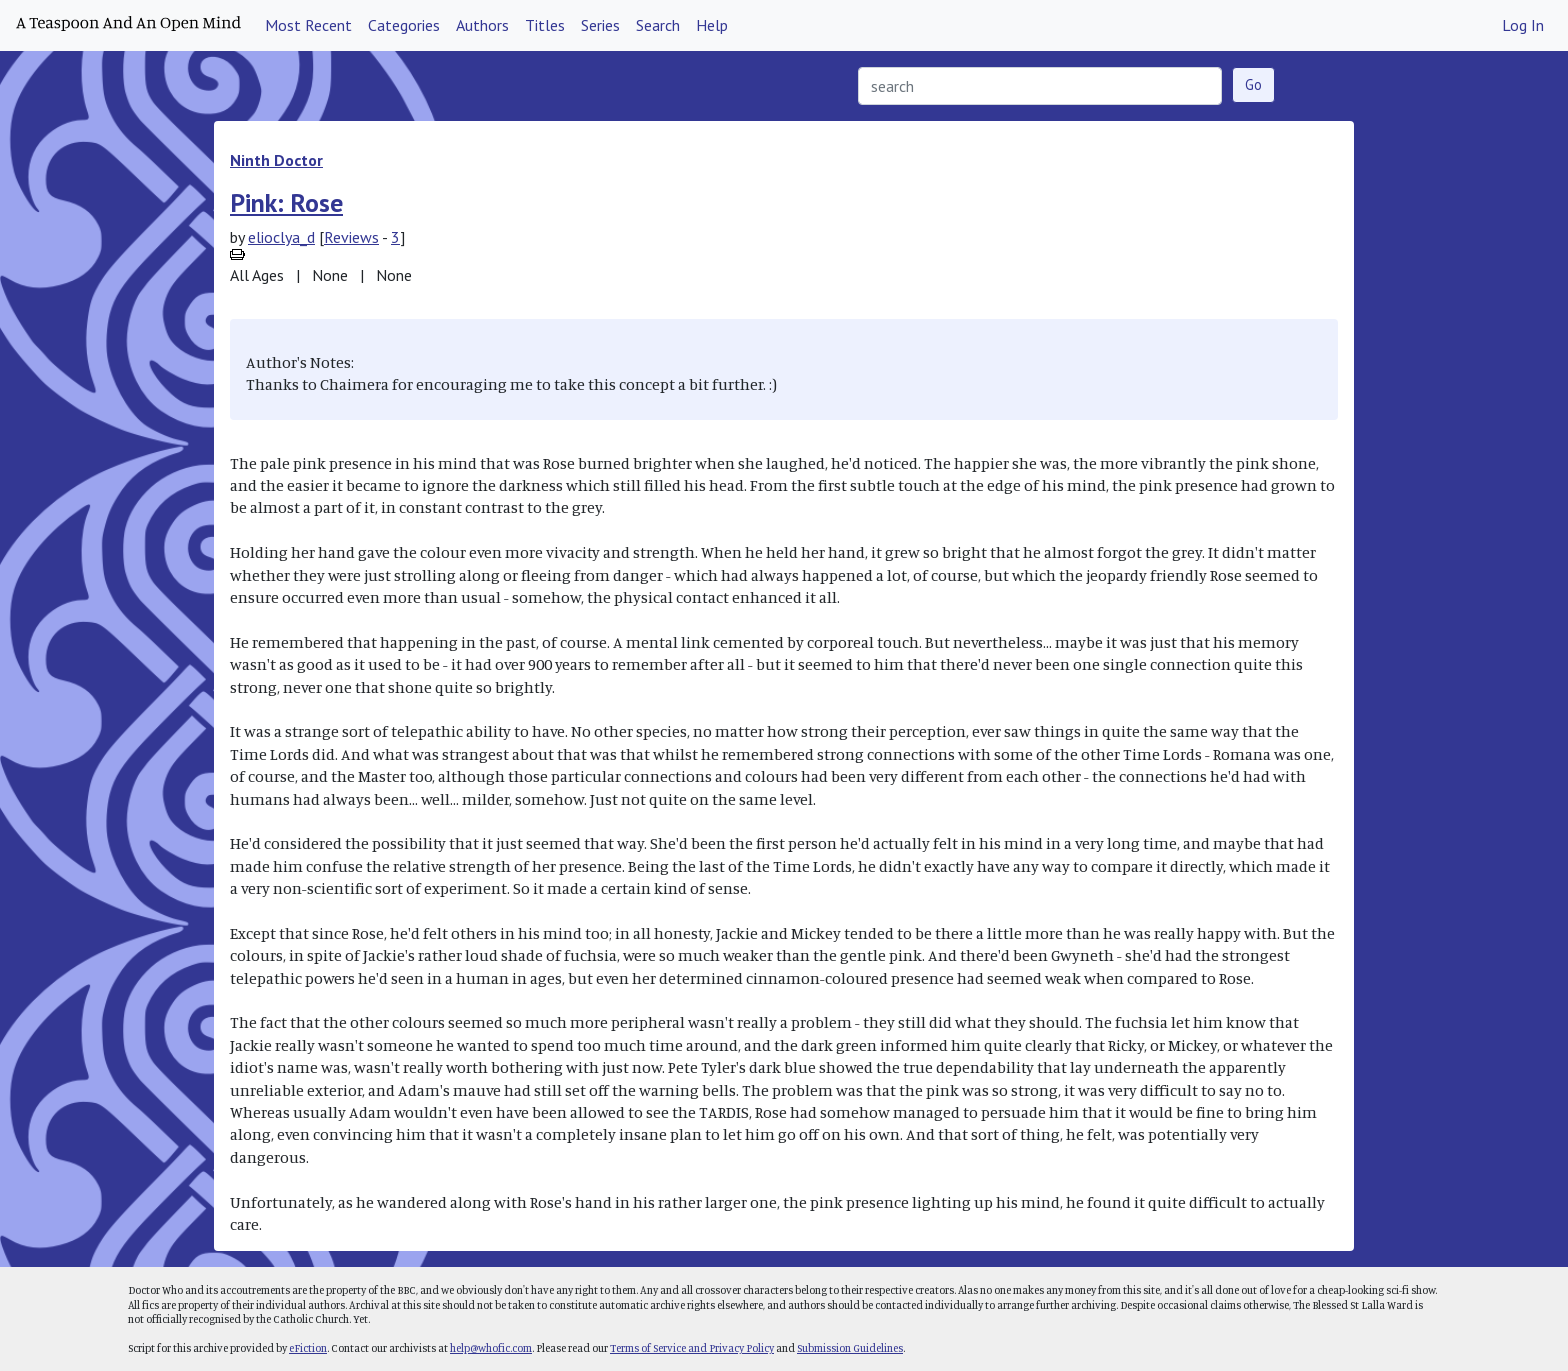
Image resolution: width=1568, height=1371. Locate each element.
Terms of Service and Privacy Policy (692, 1348)
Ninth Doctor (276, 160)
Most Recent (308, 25)
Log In (1523, 25)
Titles (545, 25)
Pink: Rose (286, 202)
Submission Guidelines (850, 1348)
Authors (482, 25)
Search (658, 25)
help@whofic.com (491, 1348)
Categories (404, 25)
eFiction (308, 1348)
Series (600, 25)
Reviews (351, 237)
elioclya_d (281, 237)
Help (712, 25)
